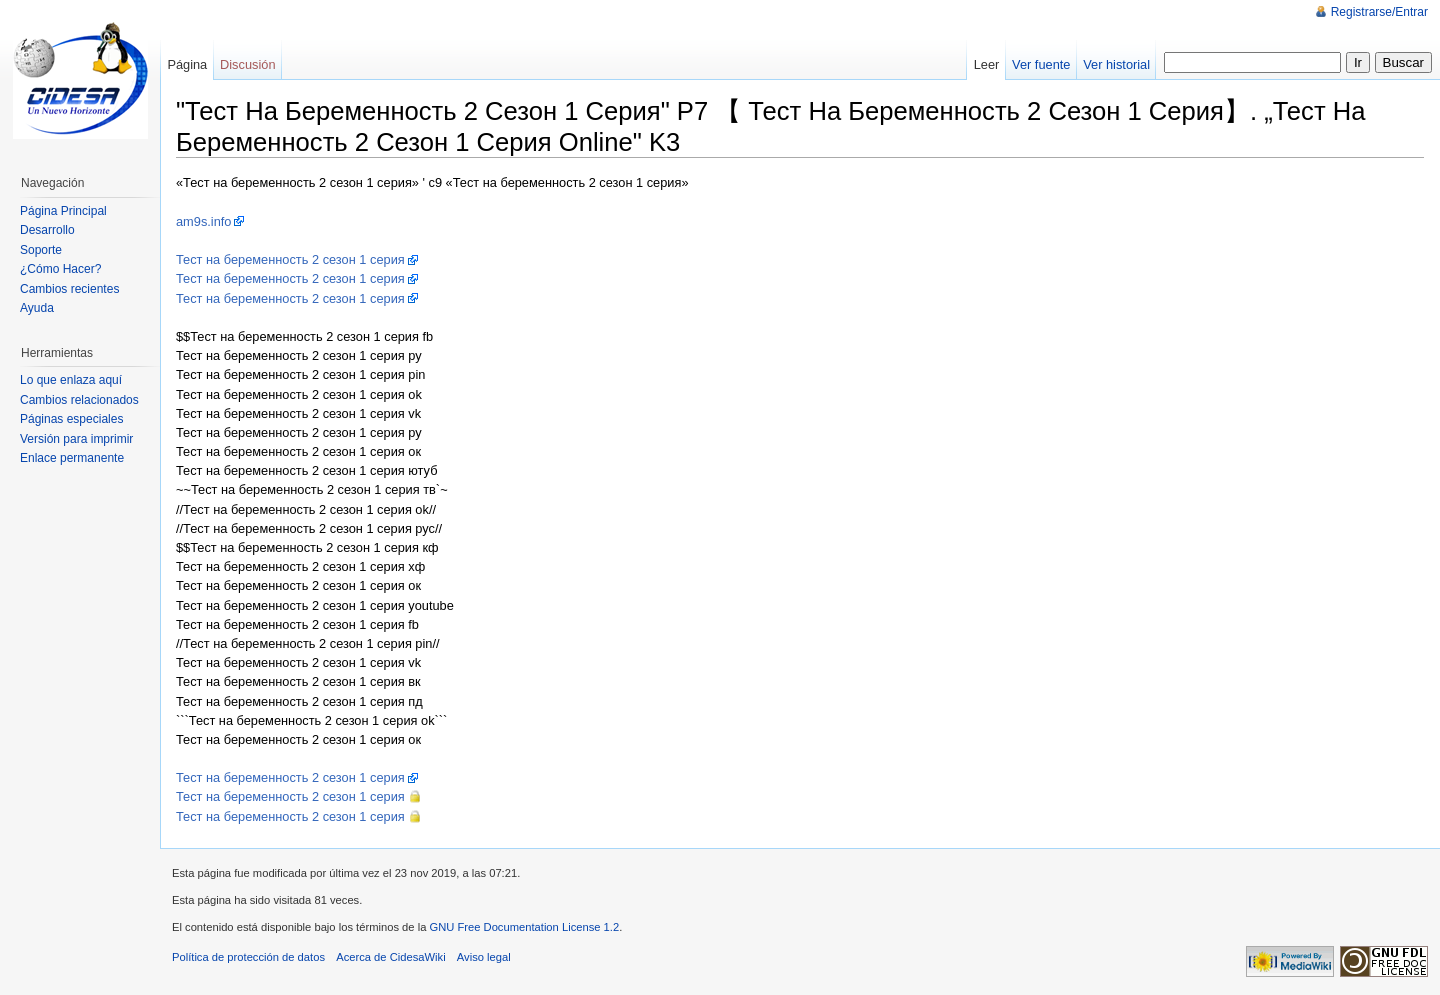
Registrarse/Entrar (1379, 12)
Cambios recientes (69, 289)
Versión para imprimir (76, 439)
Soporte (41, 250)
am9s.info (203, 221)
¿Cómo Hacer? (60, 269)
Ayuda (37, 308)
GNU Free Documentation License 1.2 (524, 927)
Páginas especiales (71, 419)
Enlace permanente (72, 458)
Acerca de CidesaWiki (390, 957)
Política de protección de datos (248, 957)
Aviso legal (484, 957)
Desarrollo (47, 230)
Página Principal (63, 211)
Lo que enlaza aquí (71, 380)
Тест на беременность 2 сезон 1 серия (290, 259)
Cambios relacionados (79, 400)
